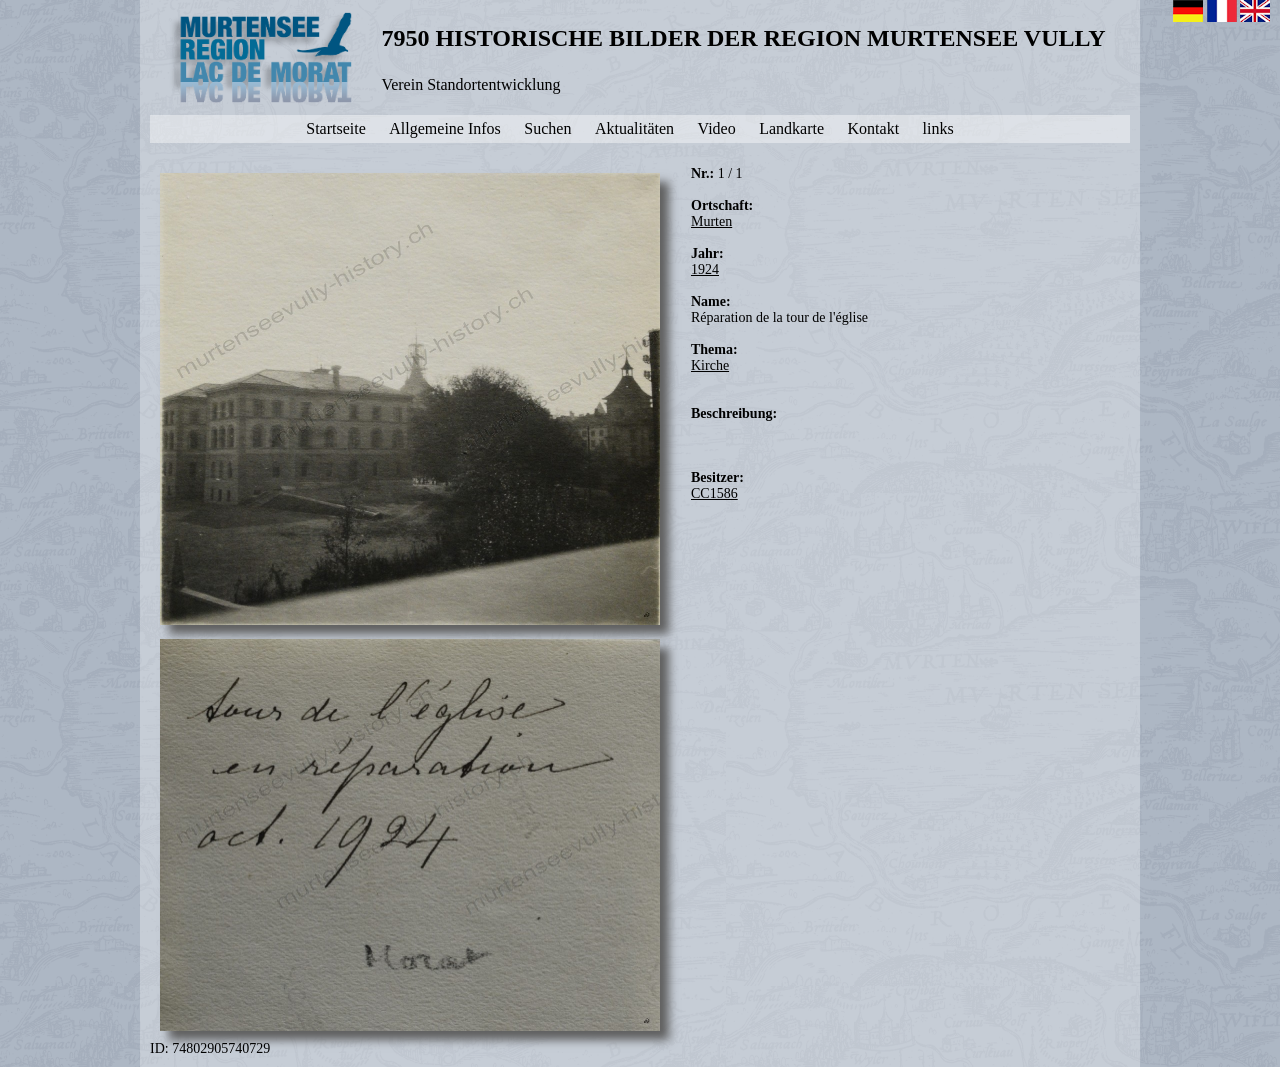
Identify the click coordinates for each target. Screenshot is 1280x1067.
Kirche (710, 365)
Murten (711, 221)
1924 (705, 269)
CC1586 (714, 493)
